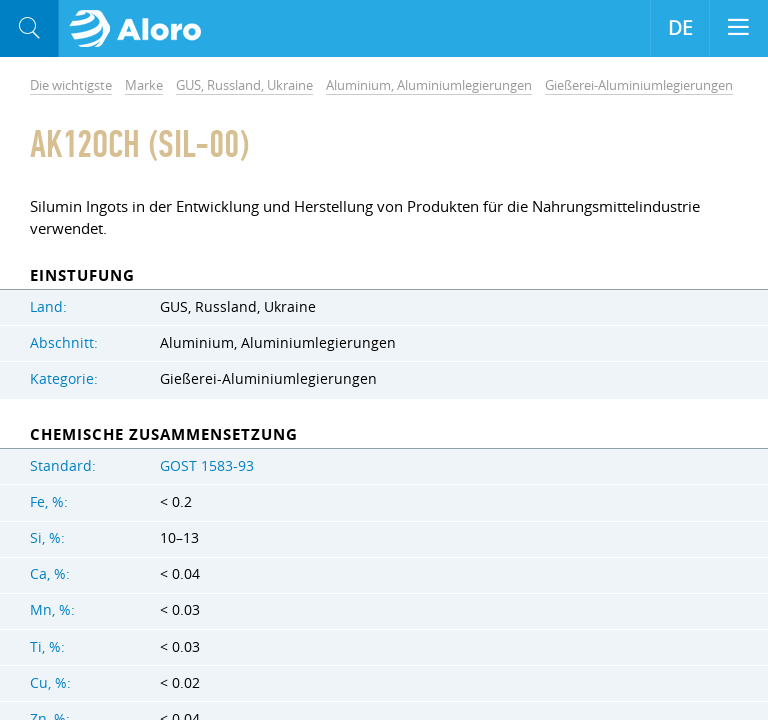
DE (680, 28)
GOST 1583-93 (207, 466)
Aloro (141, 29)
